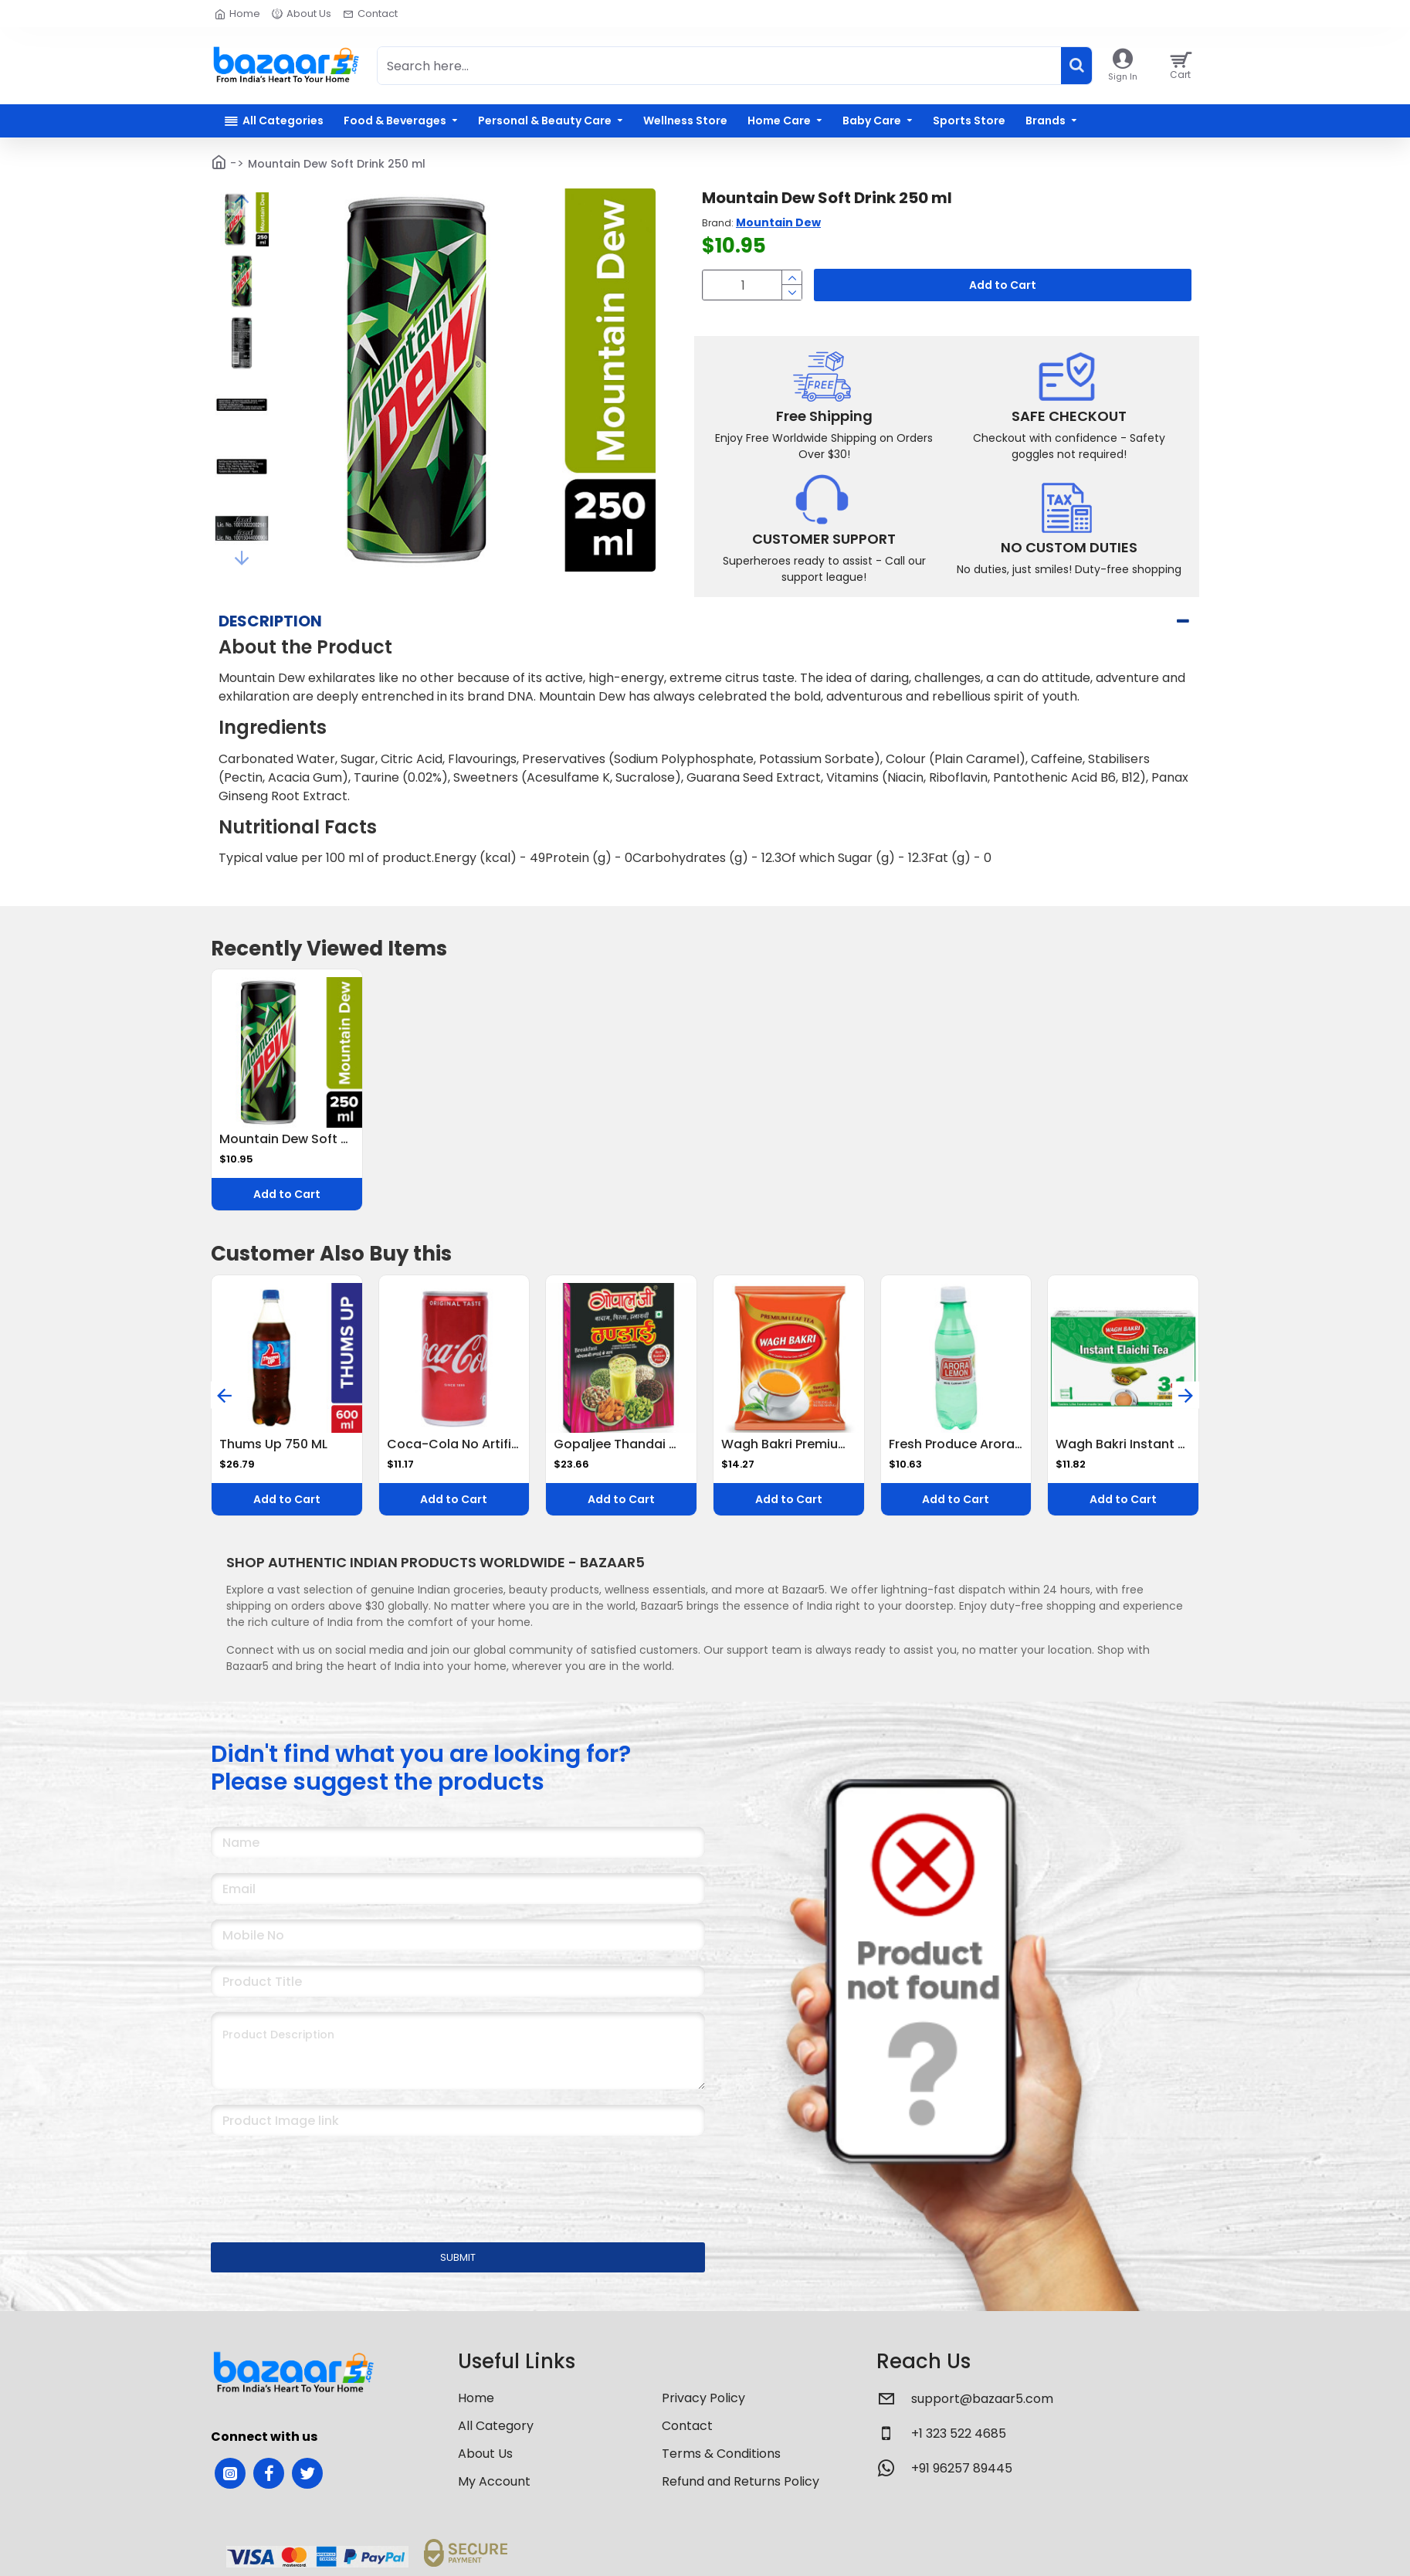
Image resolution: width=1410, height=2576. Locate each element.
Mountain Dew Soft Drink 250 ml (286, 1147)
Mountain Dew (778, 222)
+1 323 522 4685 (958, 2441)
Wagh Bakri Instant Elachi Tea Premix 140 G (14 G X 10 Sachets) (1123, 1452)
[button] (242, 202)
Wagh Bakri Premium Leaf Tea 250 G (788, 1452)
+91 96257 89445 (961, 2476)
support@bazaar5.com (982, 2406)
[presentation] (319, 2187)
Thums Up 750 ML (273, 1452)
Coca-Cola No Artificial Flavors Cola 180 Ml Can (454, 1452)
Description (270, 648)
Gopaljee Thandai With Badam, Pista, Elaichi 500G (621, 1452)
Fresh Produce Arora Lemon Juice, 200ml (956, 1452)
